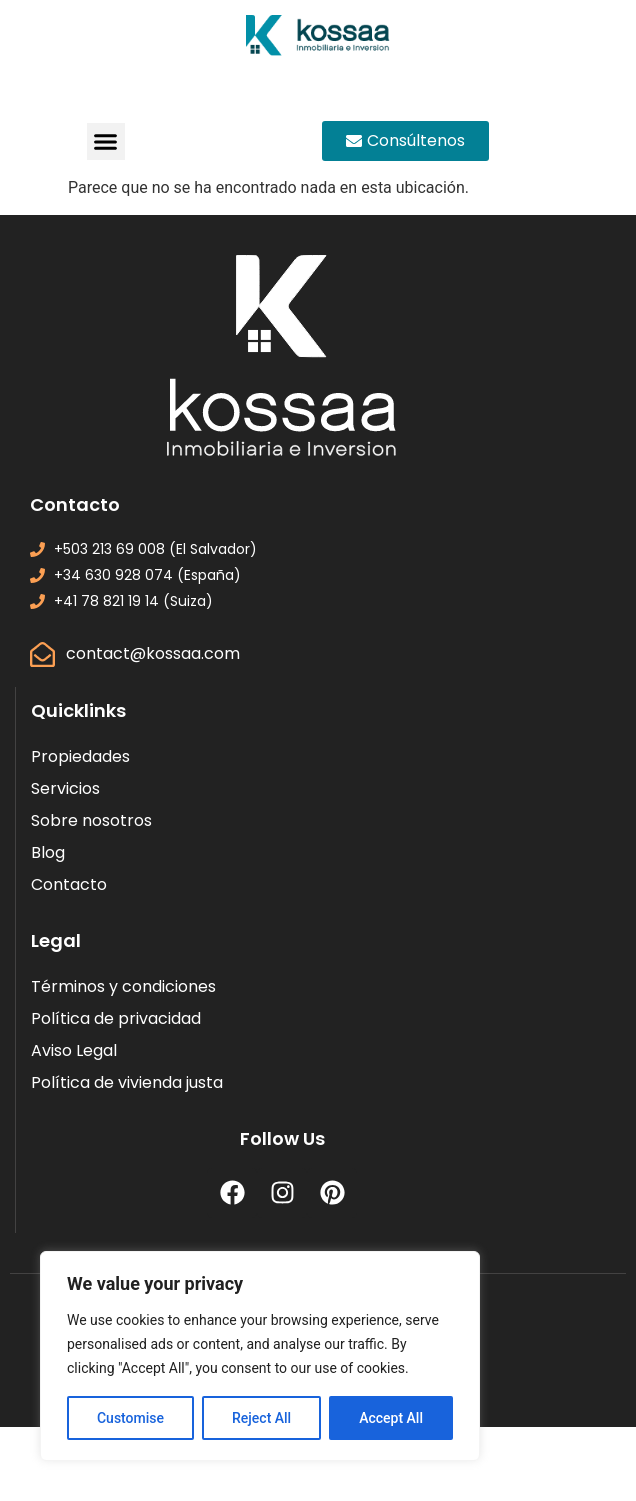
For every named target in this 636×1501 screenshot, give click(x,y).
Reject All (261, 1418)
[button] (106, 142)
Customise (130, 1418)
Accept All (391, 1418)
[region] (260, 1356)
